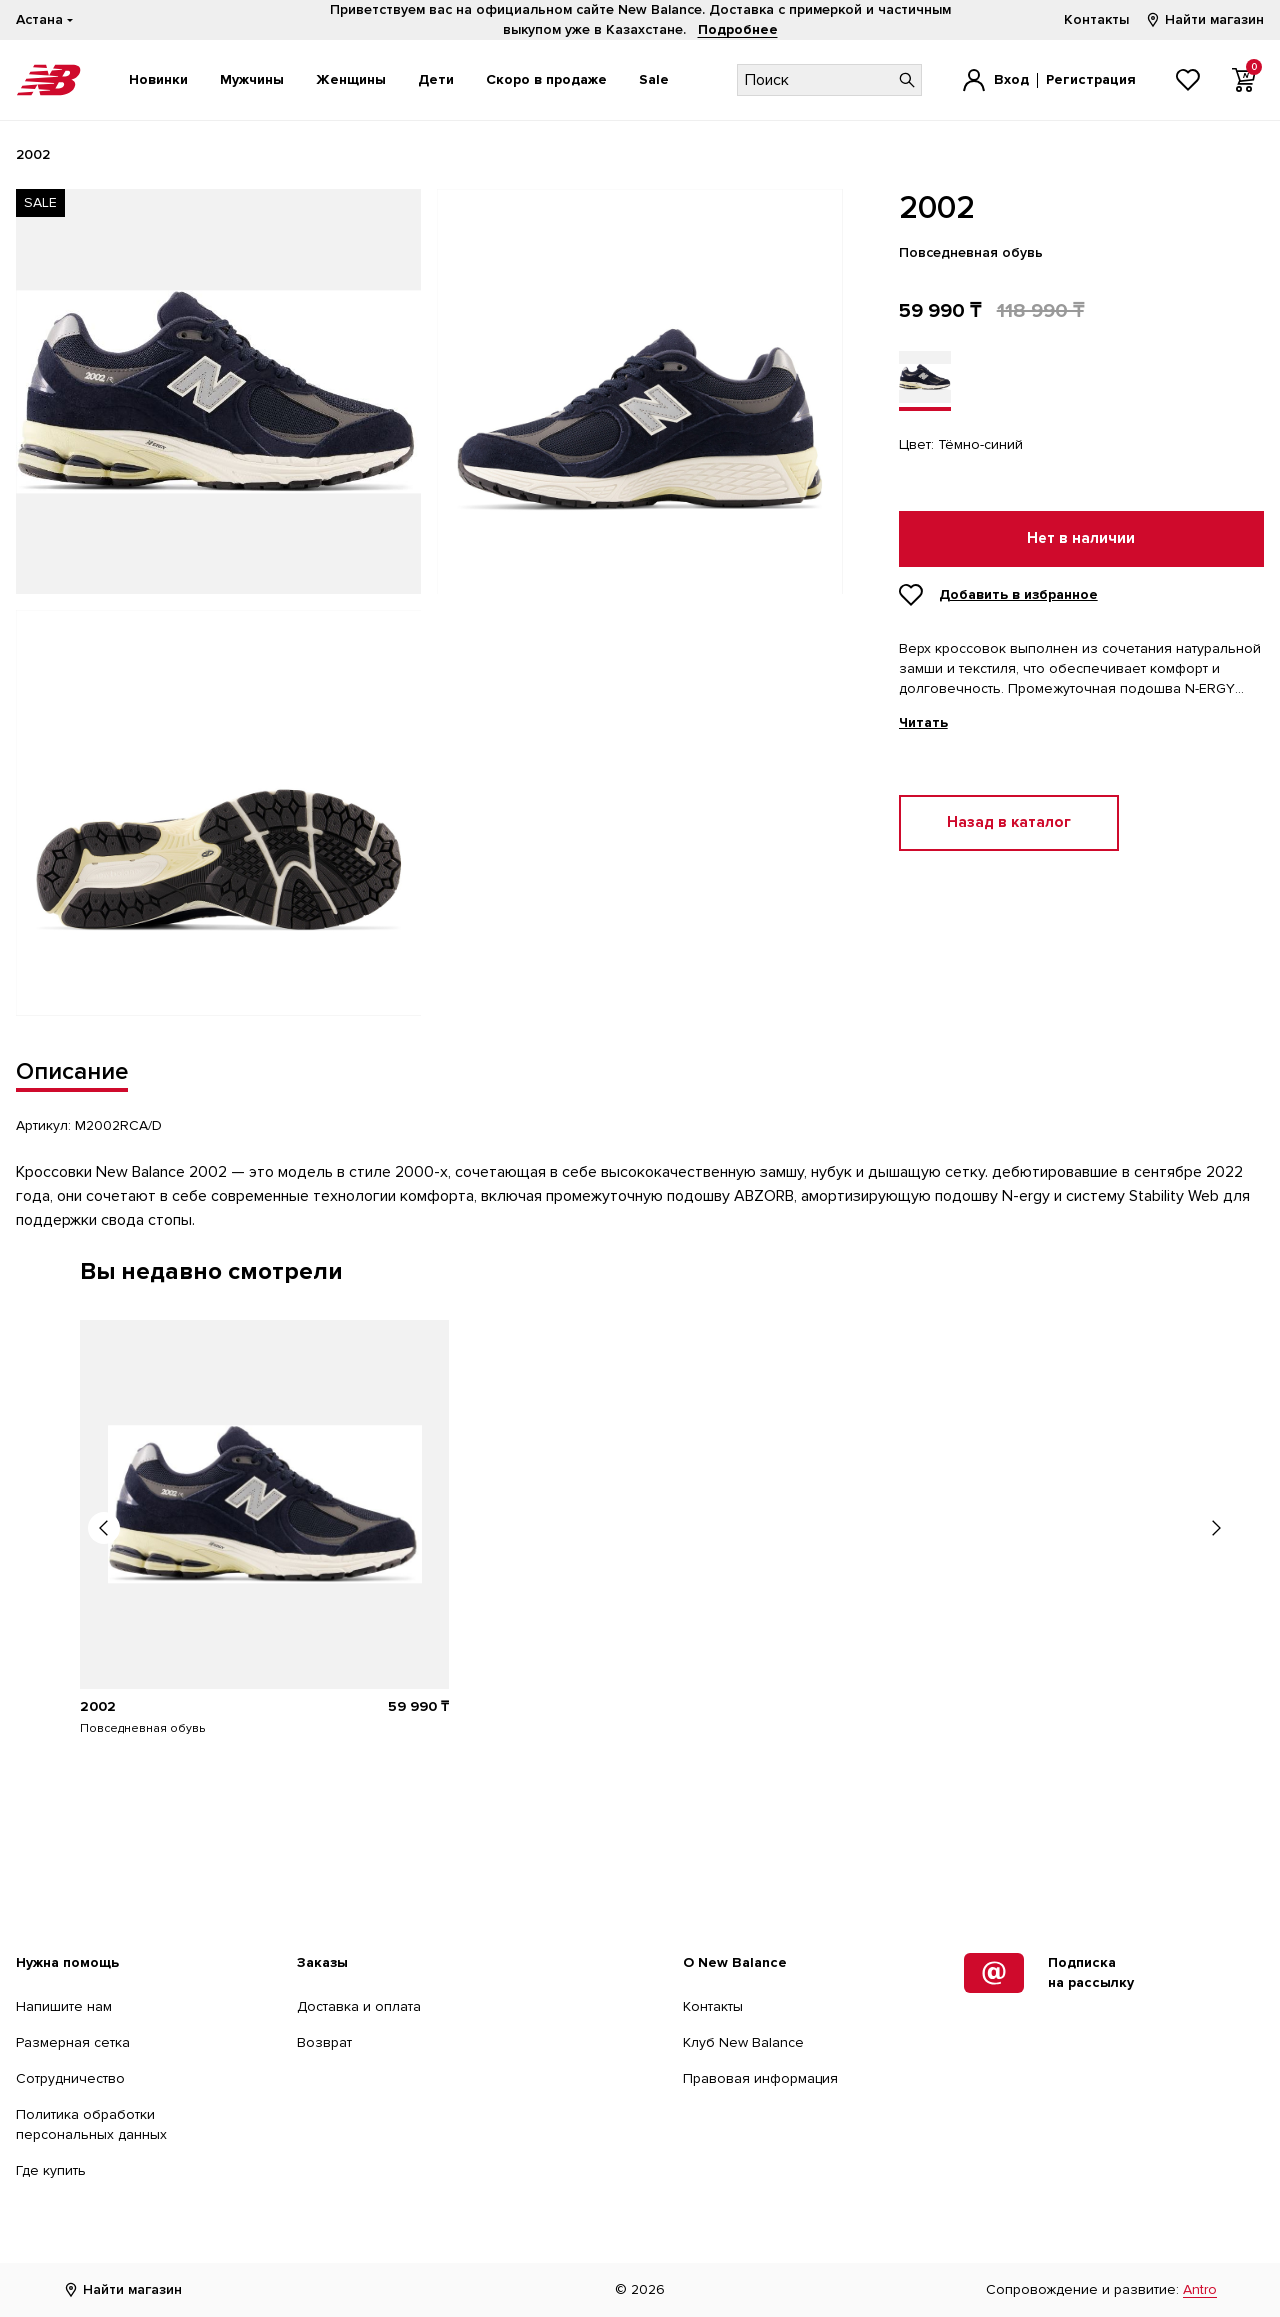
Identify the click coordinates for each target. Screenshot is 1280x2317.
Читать (923, 723)
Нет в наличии (1081, 538)
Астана (39, 19)
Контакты (1096, 19)
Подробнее (738, 29)
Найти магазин (1204, 19)
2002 (98, 1706)
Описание (72, 1071)
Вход (1011, 79)
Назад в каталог (1009, 822)
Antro (1200, 2289)
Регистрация (1091, 79)
